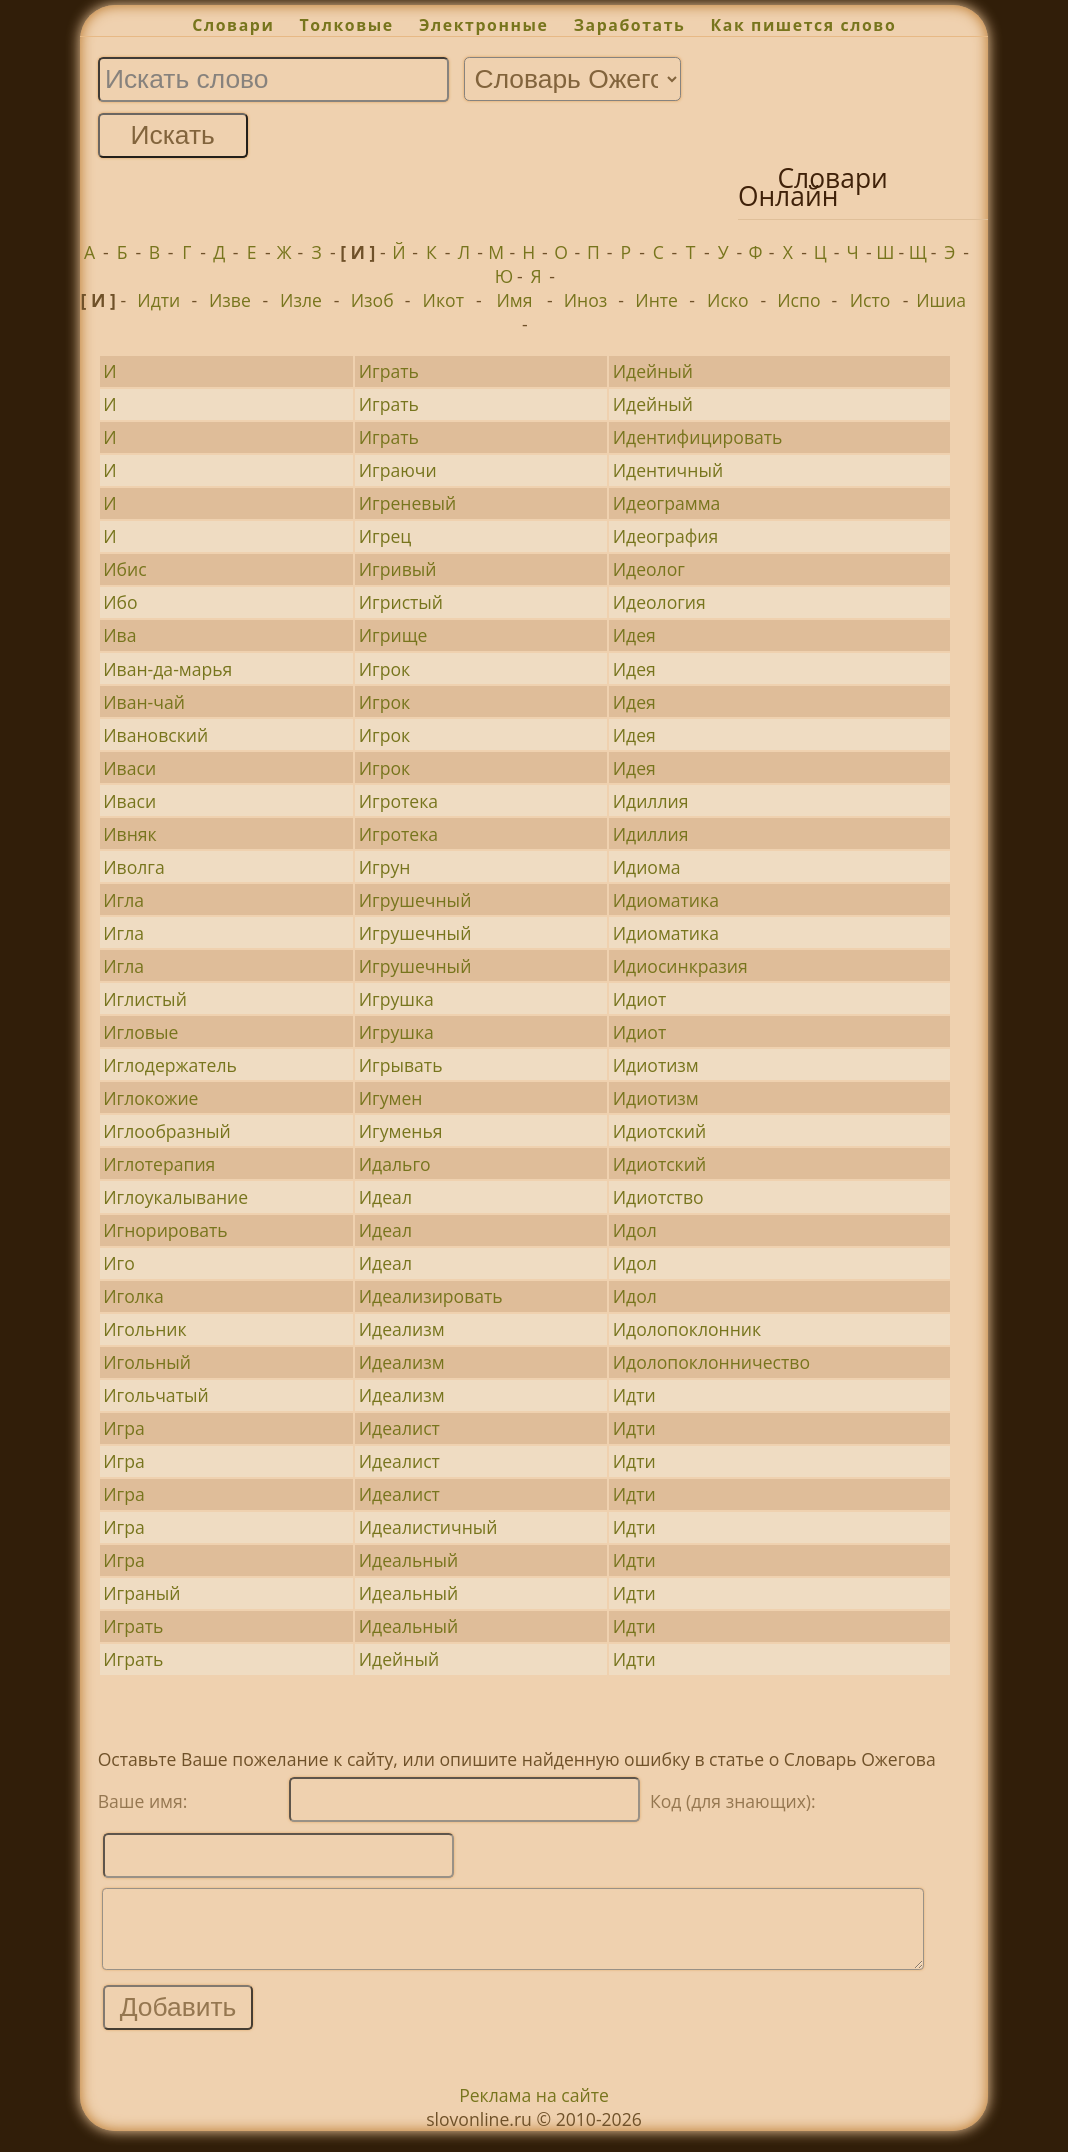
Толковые (347, 25)
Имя (514, 300)
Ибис (124, 569)
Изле (301, 300)
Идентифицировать (698, 437)
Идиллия (651, 801)
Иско (727, 300)
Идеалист (399, 1428)
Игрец (385, 536)
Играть (389, 371)
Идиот (640, 999)
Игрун (385, 867)
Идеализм (402, 1329)
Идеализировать (431, 1296)
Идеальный (408, 1560)
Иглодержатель (170, 1065)
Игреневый (407, 503)
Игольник (144, 1329)
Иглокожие (150, 1098)
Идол (635, 1230)
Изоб (372, 300)
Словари (233, 25)
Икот (443, 300)
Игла (123, 900)
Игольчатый (155, 1395)
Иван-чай (144, 702)
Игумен (391, 1098)
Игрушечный (415, 900)
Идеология (659, 602)
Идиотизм (656, 1065)
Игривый (398, 569)
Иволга (133, 867)
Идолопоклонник (687, 1329)
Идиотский (659, 1131)
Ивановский (155, 735)
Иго (119, 1263)
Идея (634, 635)
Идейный (653, 371)
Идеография (666, 536)
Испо (798, 300)
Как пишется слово (804, 25)
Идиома (647, 867)
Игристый (401, 602)
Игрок (384, 669)
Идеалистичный (428, 1527)
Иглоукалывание (175, 1197)
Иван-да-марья (167, 669)
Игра (124, 1428)
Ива (119, 635)
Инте (656, 300)
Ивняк (129, 834)
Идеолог (649, 569)
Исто (870, 300)
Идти (158, 300)
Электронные (484, 25)
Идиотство (658, 1197)
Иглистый (145, 999)
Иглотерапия (159, 1164)
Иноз (586, 300)
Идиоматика (666, 900)
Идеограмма (667, 503)
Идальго (395, 1164)
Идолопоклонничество (711, 1362)
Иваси (129, 768)
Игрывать (401, 1065)
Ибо (120, 602)
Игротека (398, 801)
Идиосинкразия (680, 966)
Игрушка (396, 999)
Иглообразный (167, 1131)
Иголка (133, 1296)
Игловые (140, 1032)
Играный (141, 1593)
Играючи (398, 470)
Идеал (385, 1197)
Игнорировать (165, 1230)
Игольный (147, 1362)
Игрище (393, 635)
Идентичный (668, 470)
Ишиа (941, 300)
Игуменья (401, 1131)
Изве (230, 300)
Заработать (630, 25)
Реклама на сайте (534, 2110)
